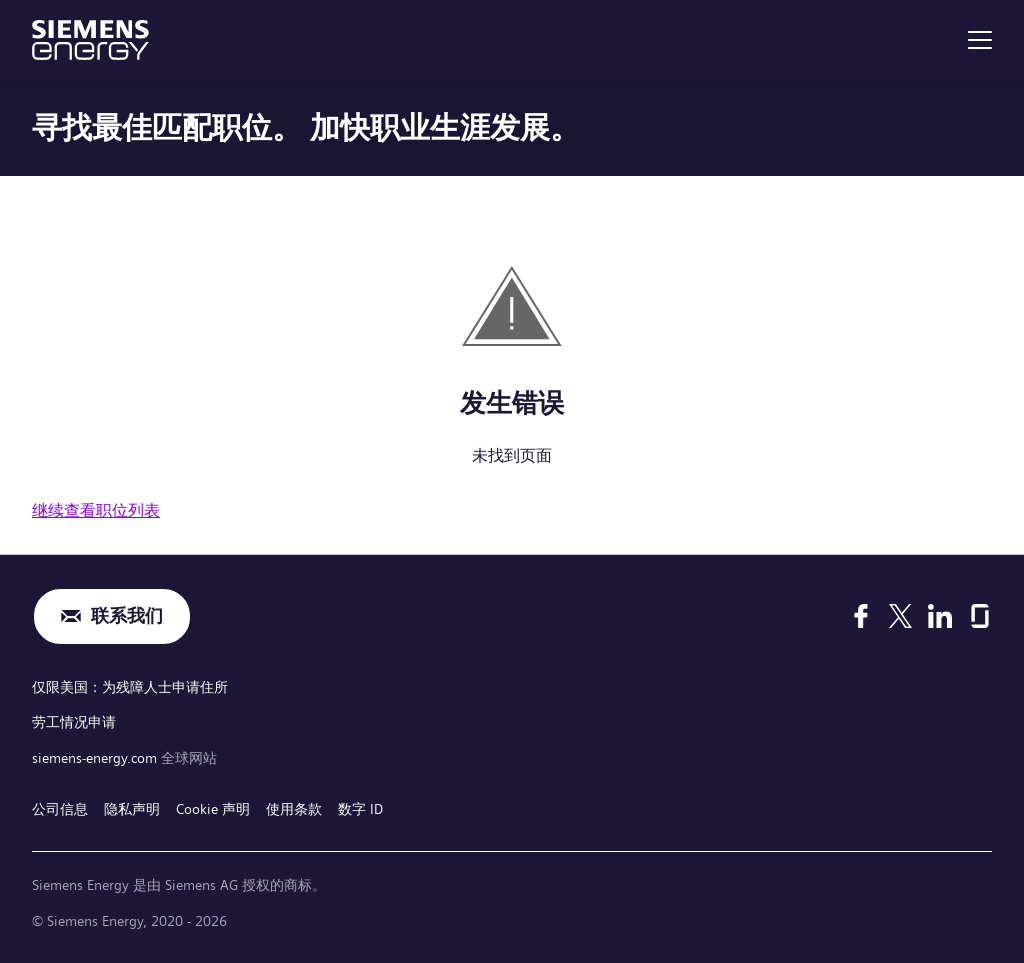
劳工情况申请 (74, 722)
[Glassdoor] (980, 616)
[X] (900, 616)
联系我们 (127, 616)
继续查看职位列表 (96, 510)
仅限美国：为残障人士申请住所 (130, 687)
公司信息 (60, 809)
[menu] (980, 40)
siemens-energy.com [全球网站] (96, 758)
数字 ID (360, 809)
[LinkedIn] (940, 616)
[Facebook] (861, 616)
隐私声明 (132, 809)
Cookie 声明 (213, 809)
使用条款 (294, 809)
